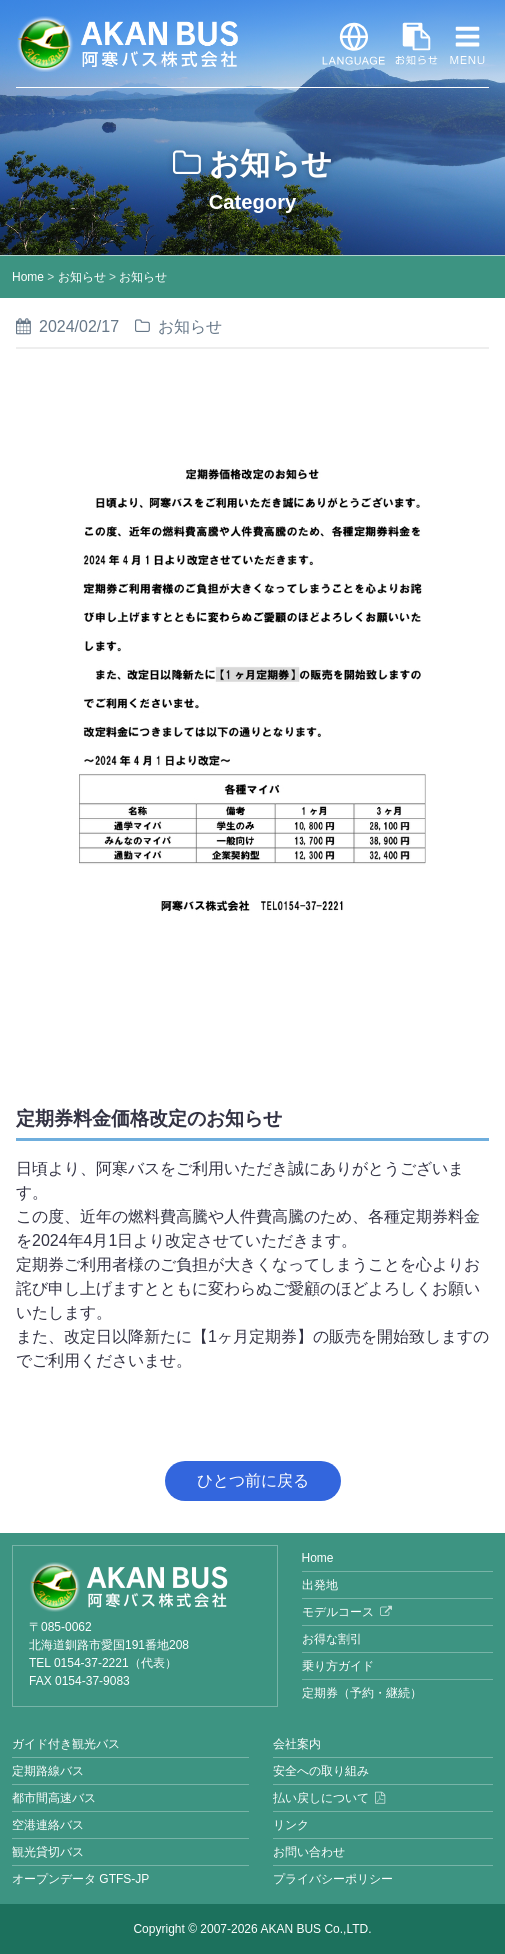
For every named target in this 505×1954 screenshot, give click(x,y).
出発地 (320, 1585)
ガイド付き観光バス (66, 1744)
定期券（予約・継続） (362, 1693)
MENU (464, 44)
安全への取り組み (321, 1771)
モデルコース (338, 1612)
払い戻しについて (321, 1798)
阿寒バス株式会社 (127, 44)
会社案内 (297, 1744)
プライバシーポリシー (333, 1879)
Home (28, 277)
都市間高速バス (54, 1798)
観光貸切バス (48, 1852)
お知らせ (406, 44)
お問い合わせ (309, 1852)
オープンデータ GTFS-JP (80, 1879)
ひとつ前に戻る (253, 1480)
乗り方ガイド (338, 1666)
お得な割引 (332, 1639)
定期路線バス (48, 1771)
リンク (291, 1825)
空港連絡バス (48, 1825)
